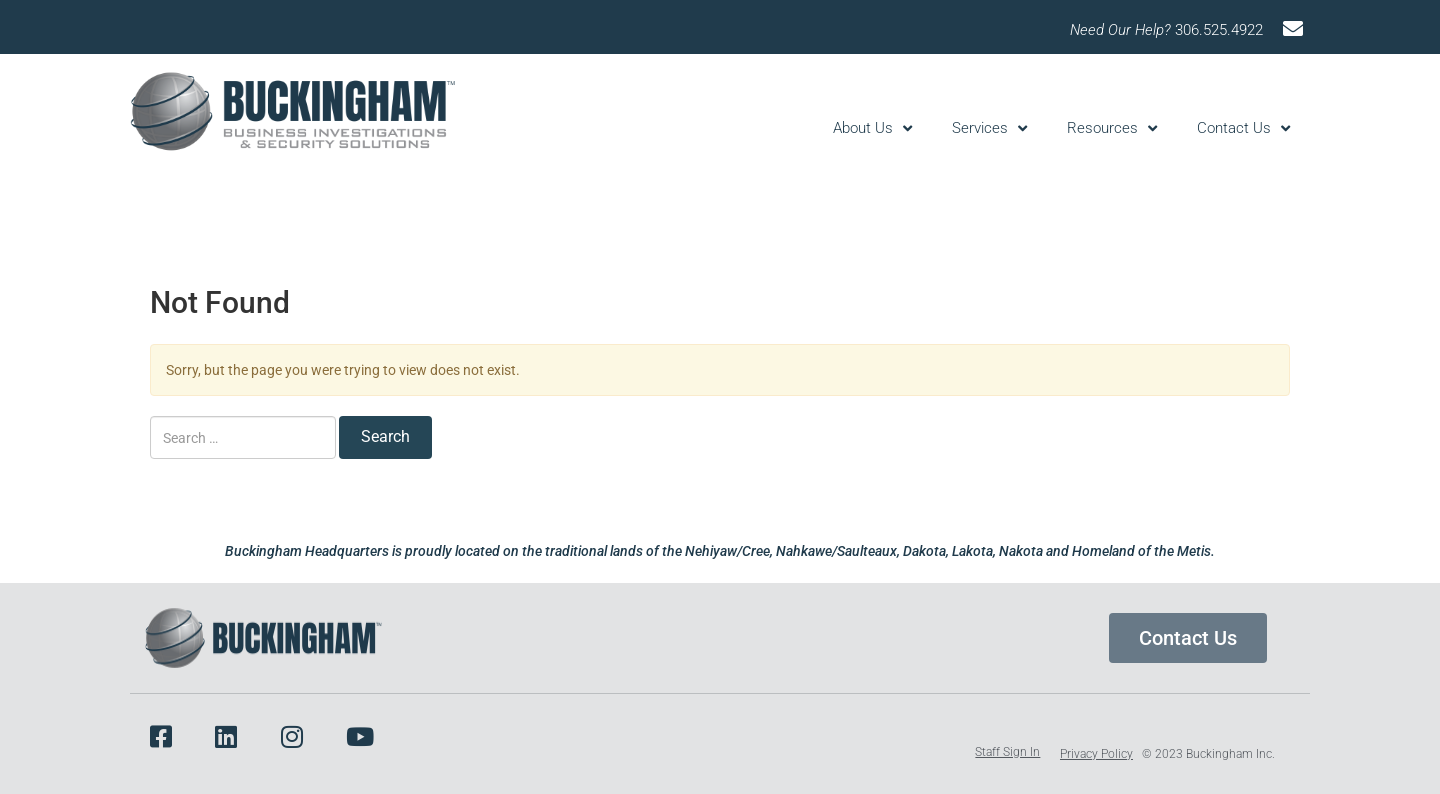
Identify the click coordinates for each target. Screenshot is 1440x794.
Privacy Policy (1096, 754)
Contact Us (1243, 128)
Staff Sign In (1007, 752)
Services (989, 128)
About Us (872, 128)
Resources (1112, 128)
